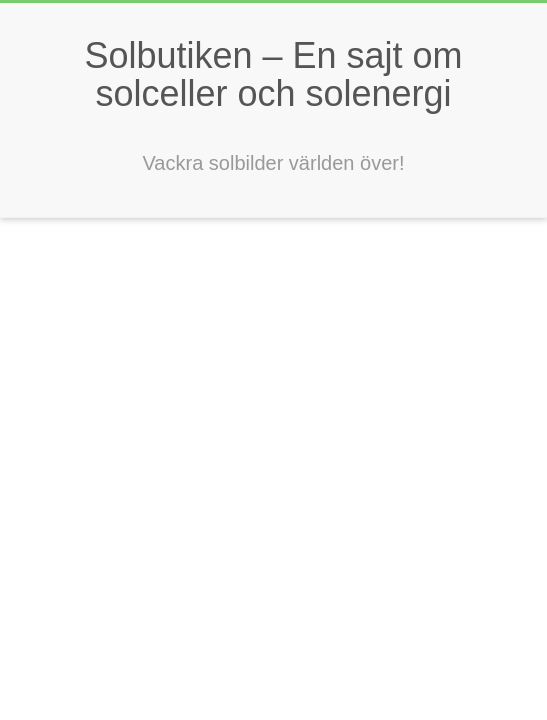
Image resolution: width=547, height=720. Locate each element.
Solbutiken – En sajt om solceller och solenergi (273, 74)
